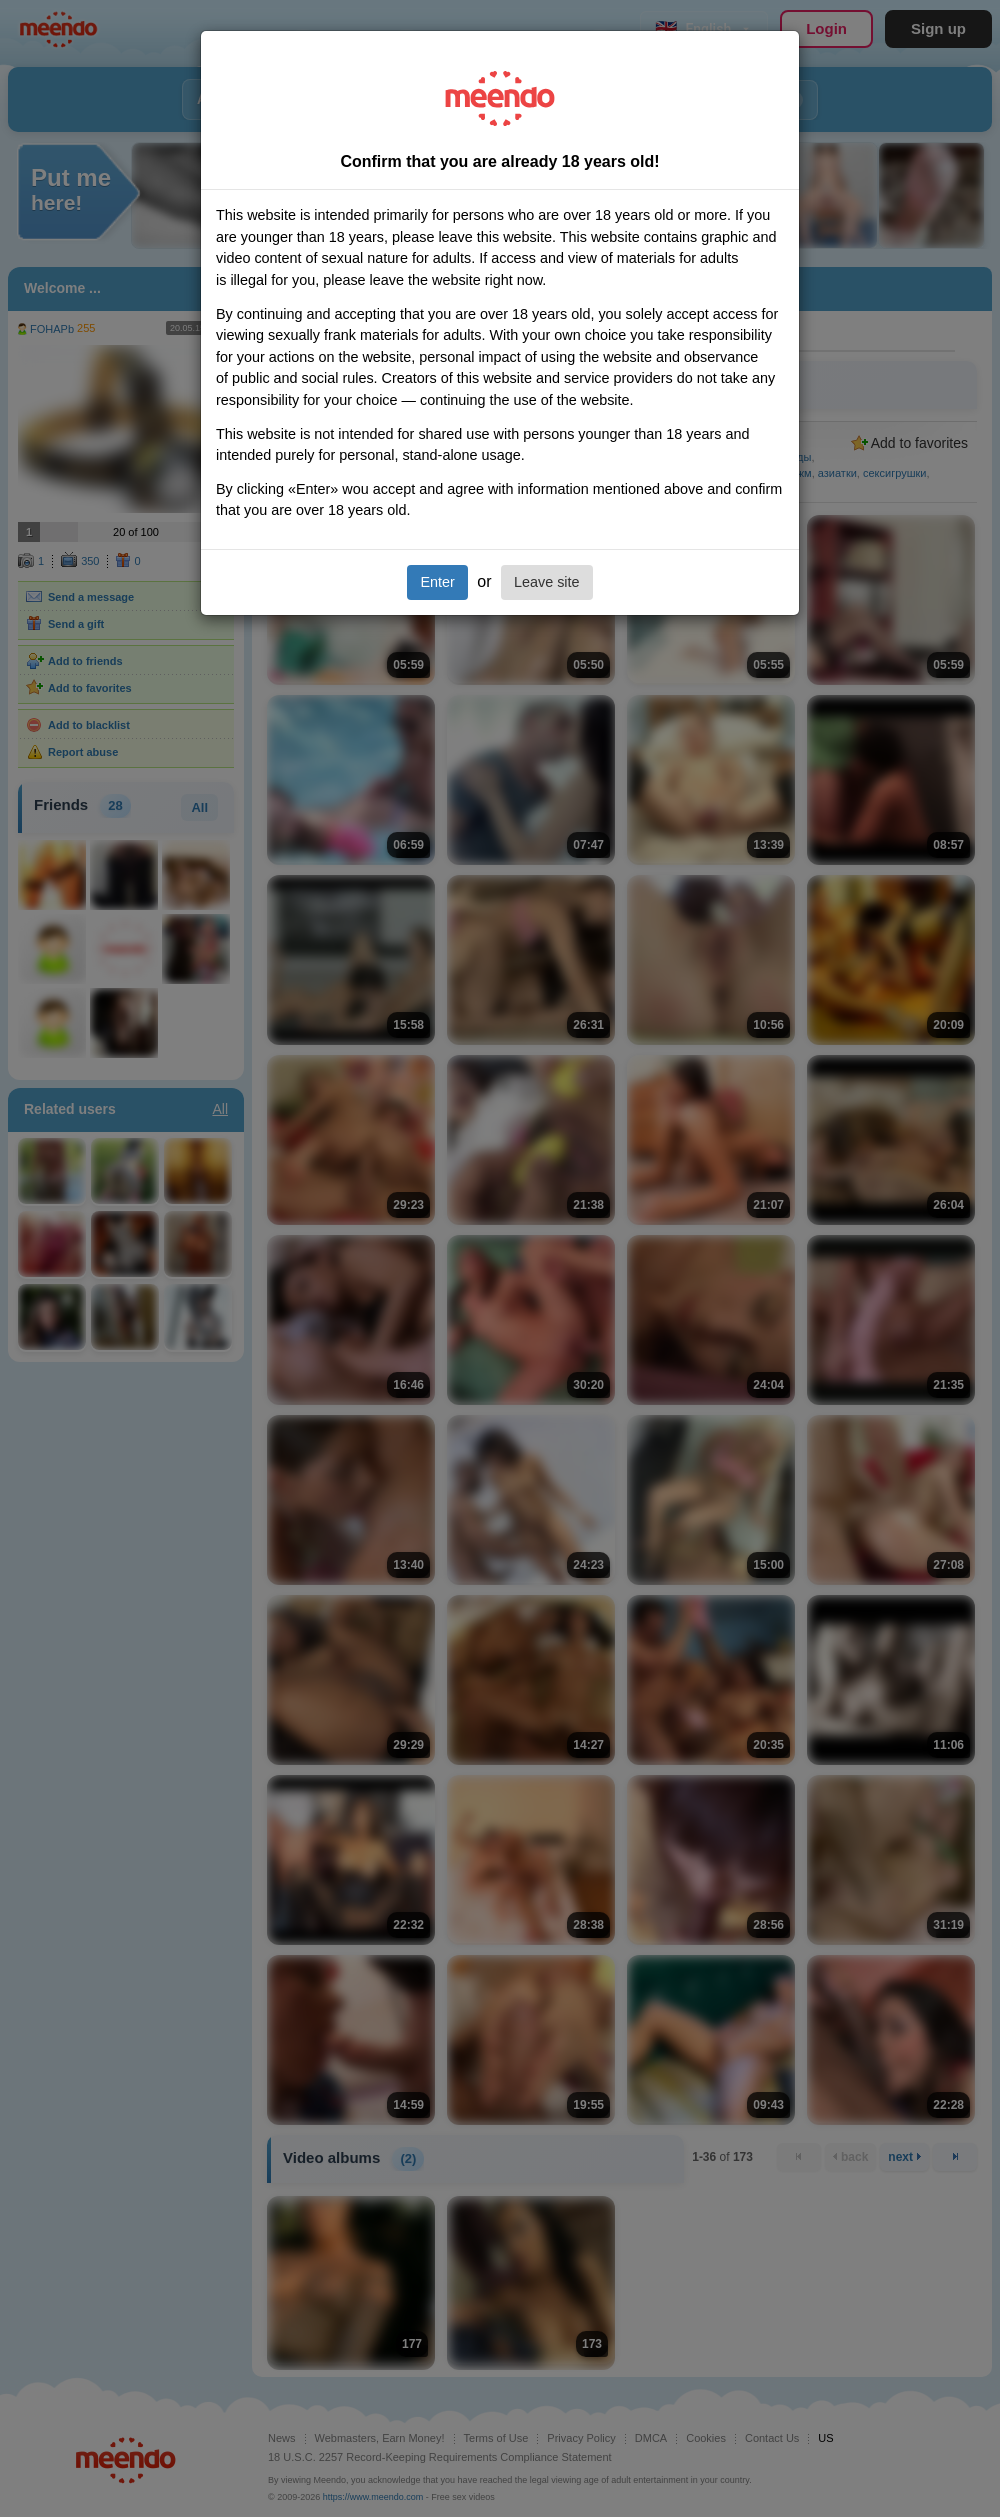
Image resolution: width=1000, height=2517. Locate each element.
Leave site (547, 582)
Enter (437, 582)
